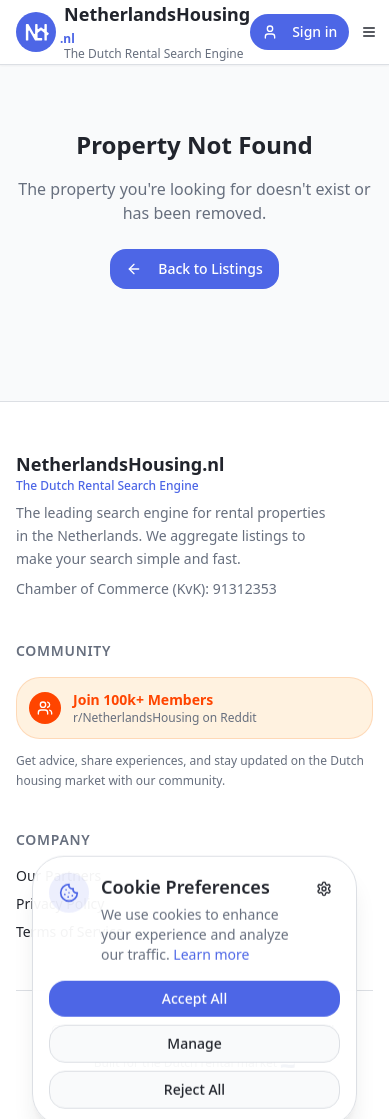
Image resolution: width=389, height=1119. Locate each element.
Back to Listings (194, 268)
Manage (194, 1080)
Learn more (211, 991)
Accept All (194, 1035)
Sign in (299, 31)
